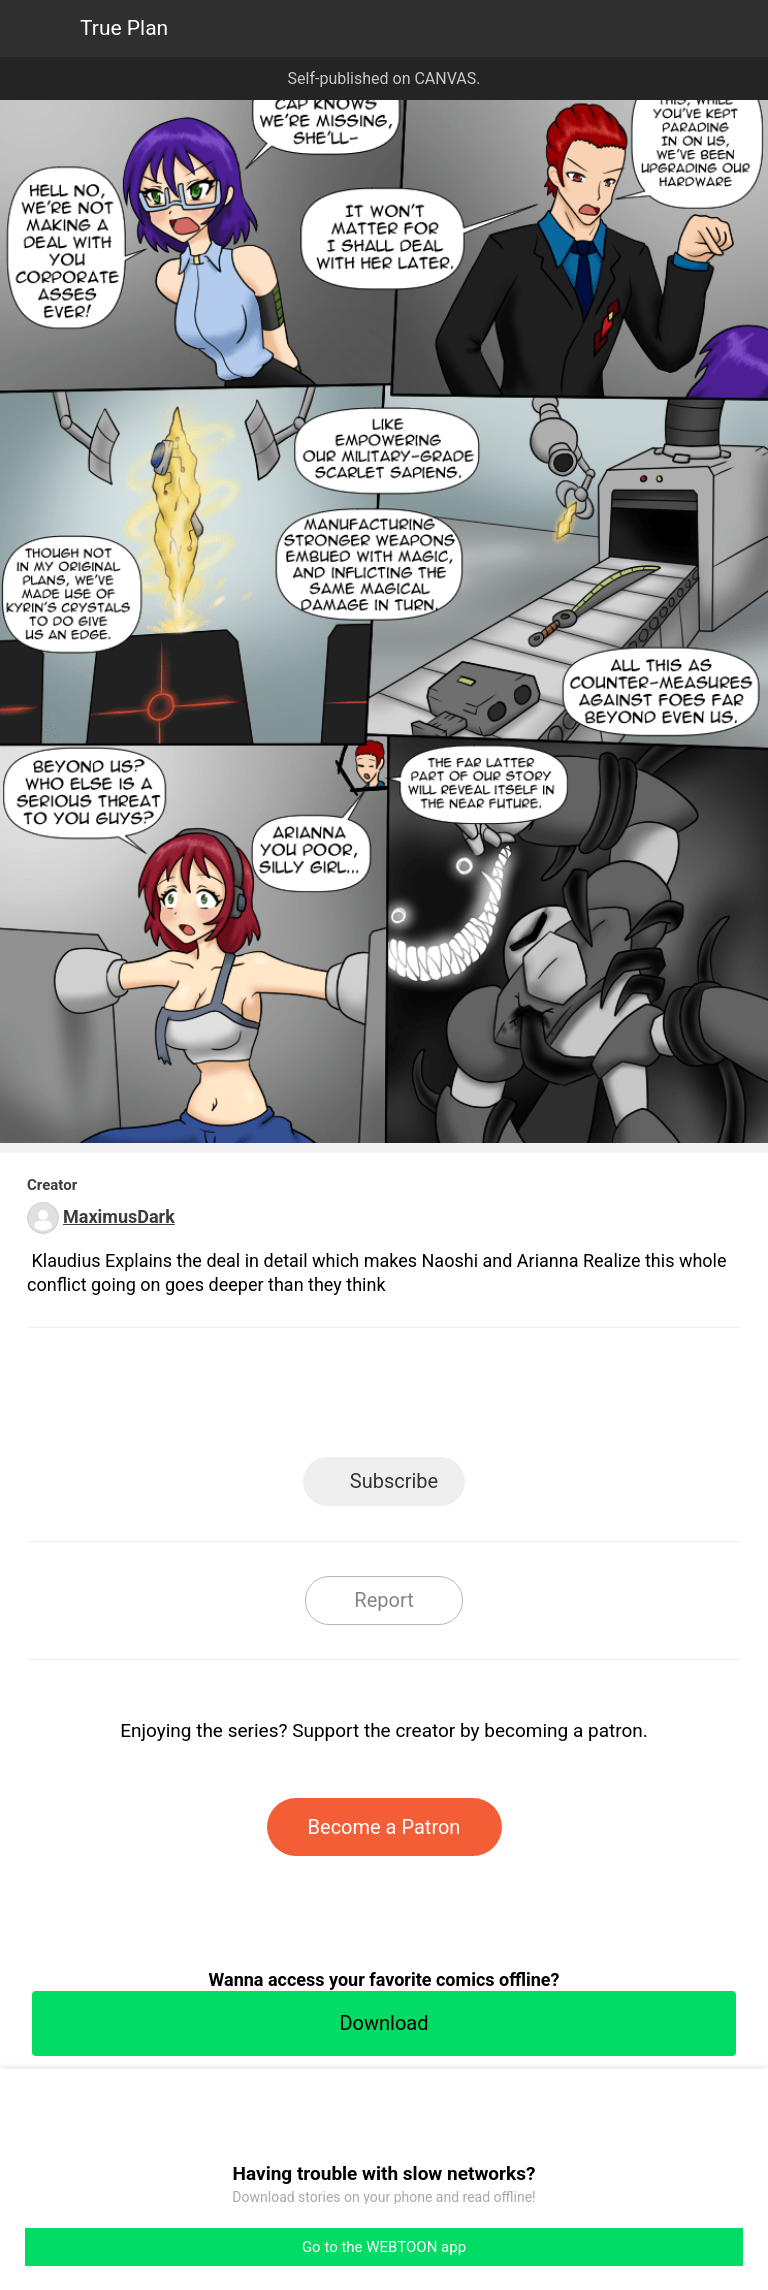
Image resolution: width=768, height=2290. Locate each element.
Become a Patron (384, 1827)
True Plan (124, 28)
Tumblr (474, 1398)
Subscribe (394, 1481)
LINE (204, 1398)
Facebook (294, 1398)
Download (383, 2023)
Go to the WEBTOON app (384, 2247)
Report (383, 1600)
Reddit (564, 1398)
